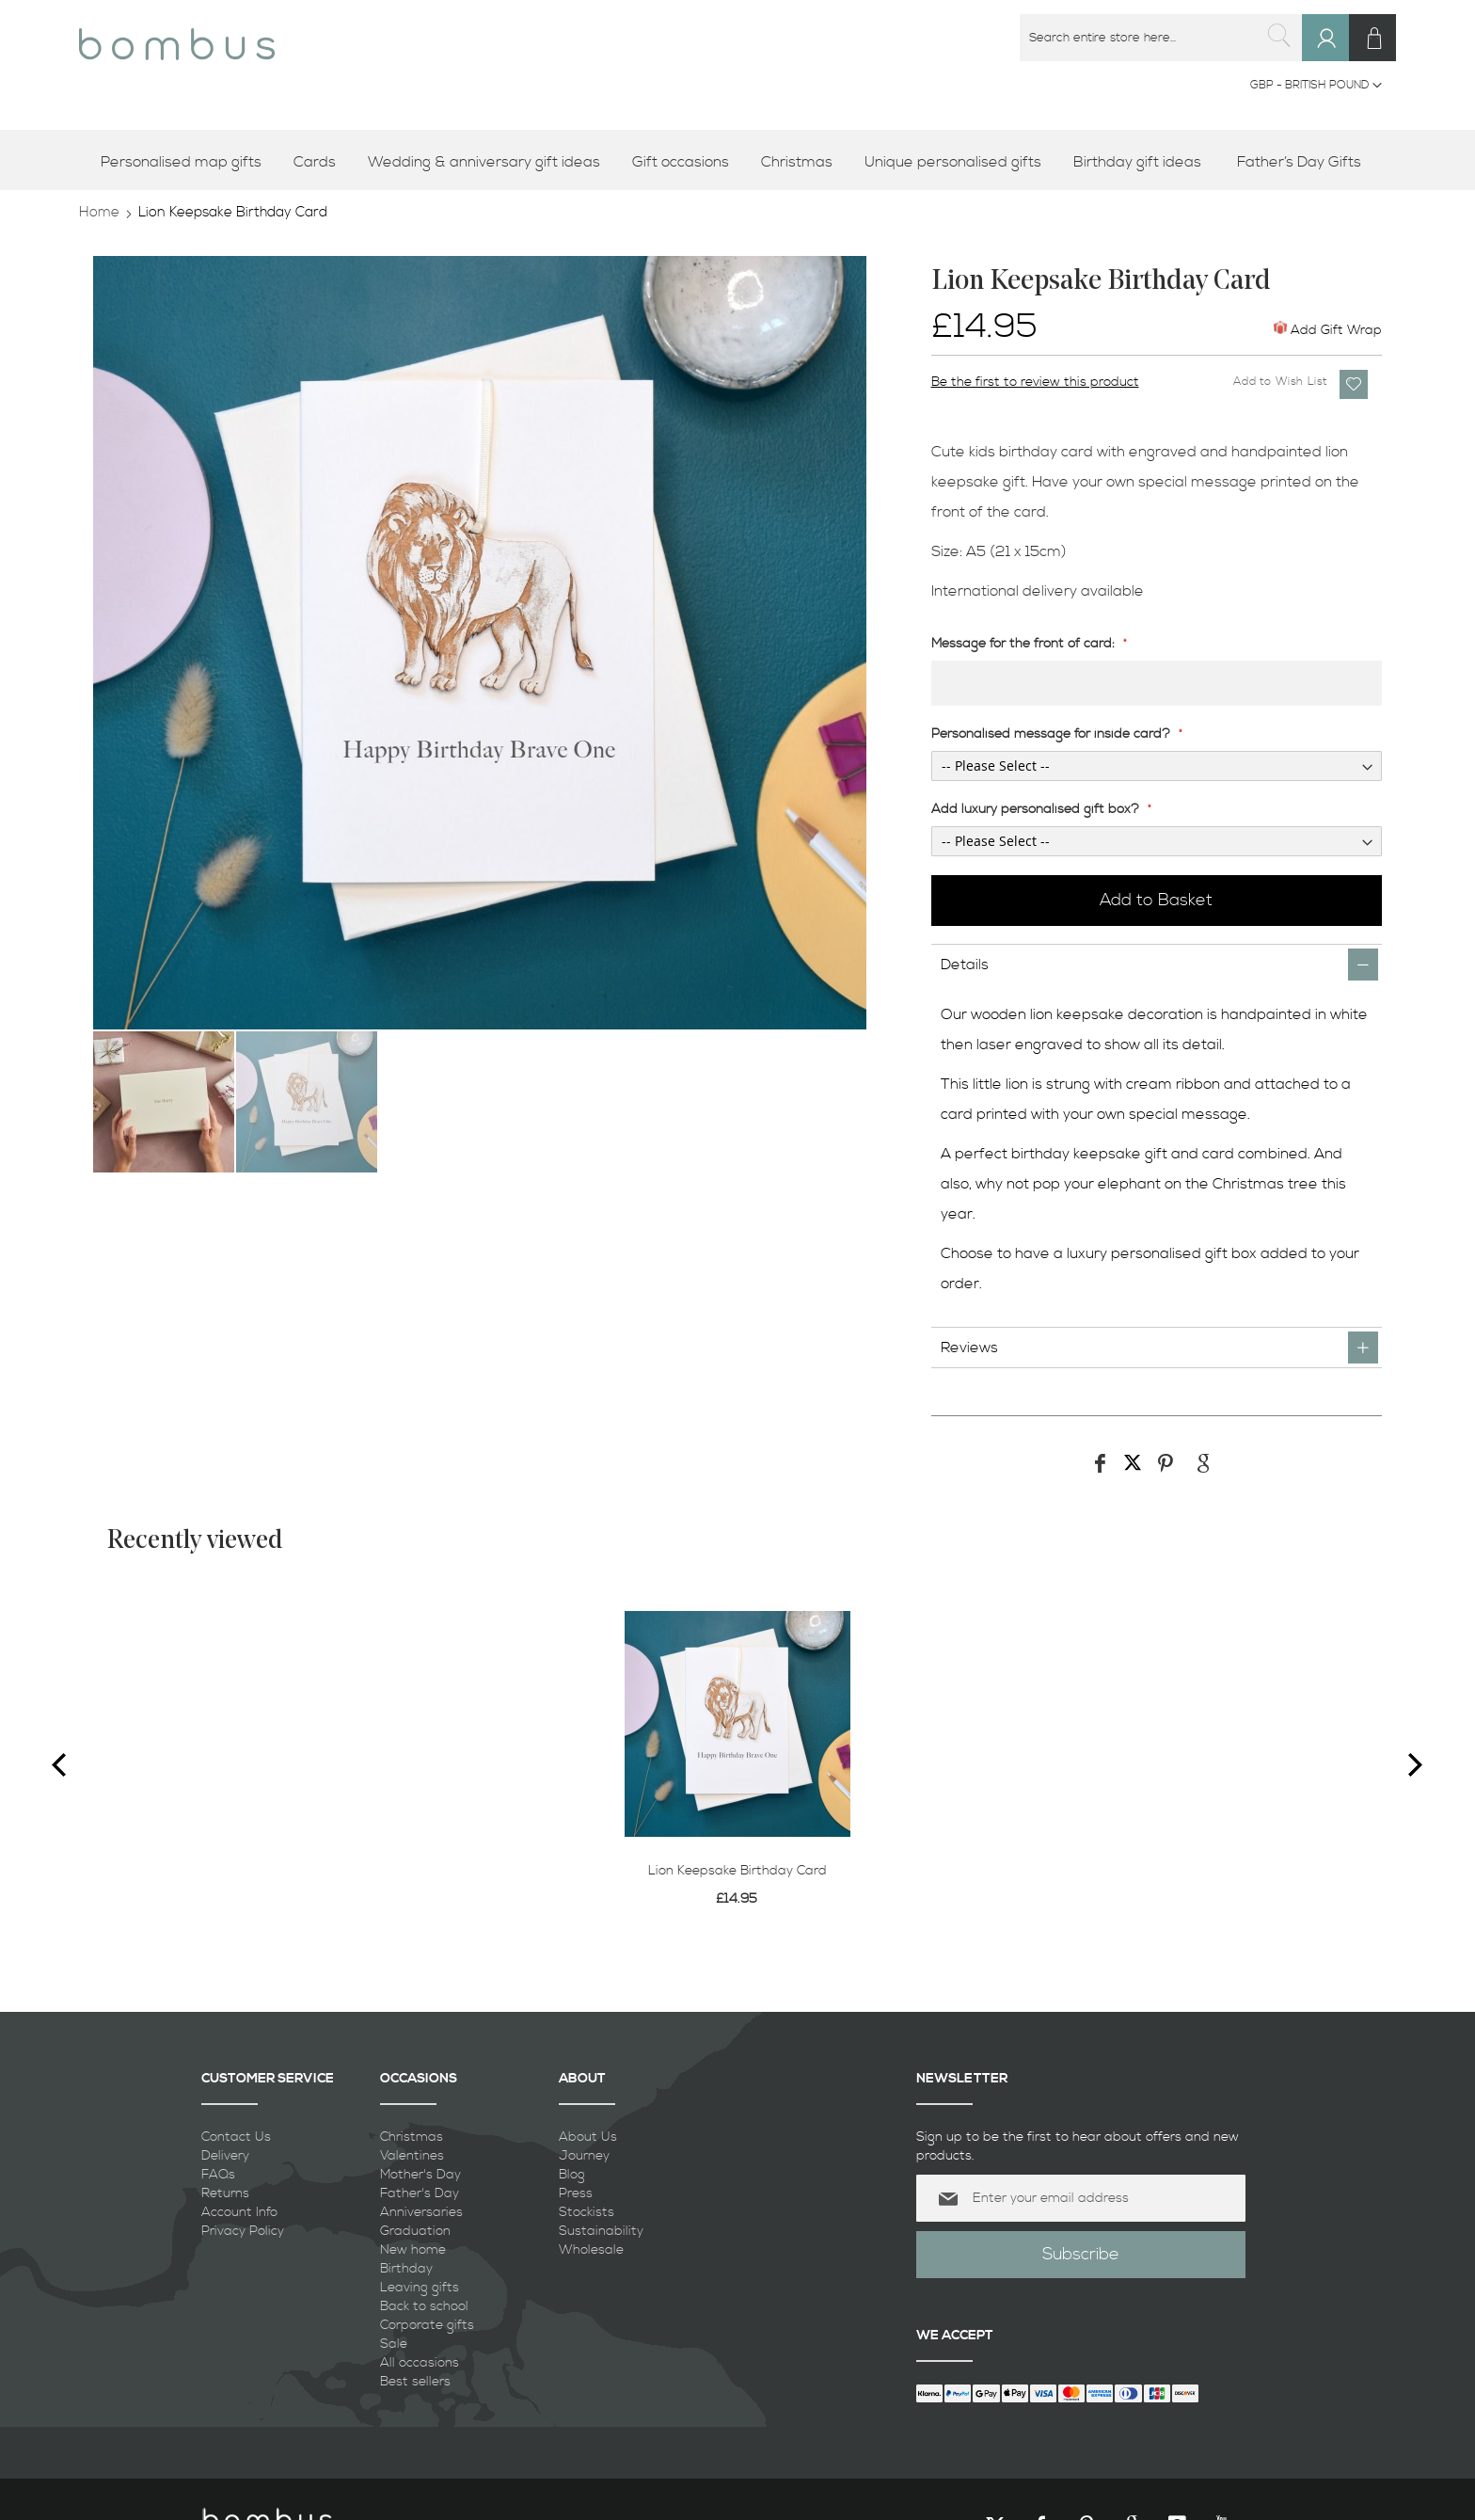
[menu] (737, 162)
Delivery (225, 2155)
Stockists (586, 2212)
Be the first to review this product (1035, 382)
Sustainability (601, 2231)
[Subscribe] (1080, 2254)
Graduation (415, 2231)
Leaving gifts (419, 2287)
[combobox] (1161, 37)
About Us (588, 2137)
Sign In (1334, 56)
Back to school (424, 2306)
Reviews (969, 1347)
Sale (393, 2344)
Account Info (239, 2212)
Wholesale (591, 2249)
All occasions (419, 2362)
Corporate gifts (427, 2325)
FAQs (218, 2174)
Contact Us (236, 2137)
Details (965, 964)
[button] (1316, 85)
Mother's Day (420, 2174)
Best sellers (415, 2381)
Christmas (411, 2137)
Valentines (412, 2155)
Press (576, 2193)
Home (99, 212)
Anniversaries (421, 2212)
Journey (584, 2155)
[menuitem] (188, 162)
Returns (225, 2193)
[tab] (1157, 964)
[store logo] (177, 37)
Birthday (406, 2268)
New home (413, 2249)
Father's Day (419, 2193)
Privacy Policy (242, 2231)
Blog (572, 2174)
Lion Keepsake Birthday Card (737, 1870)
